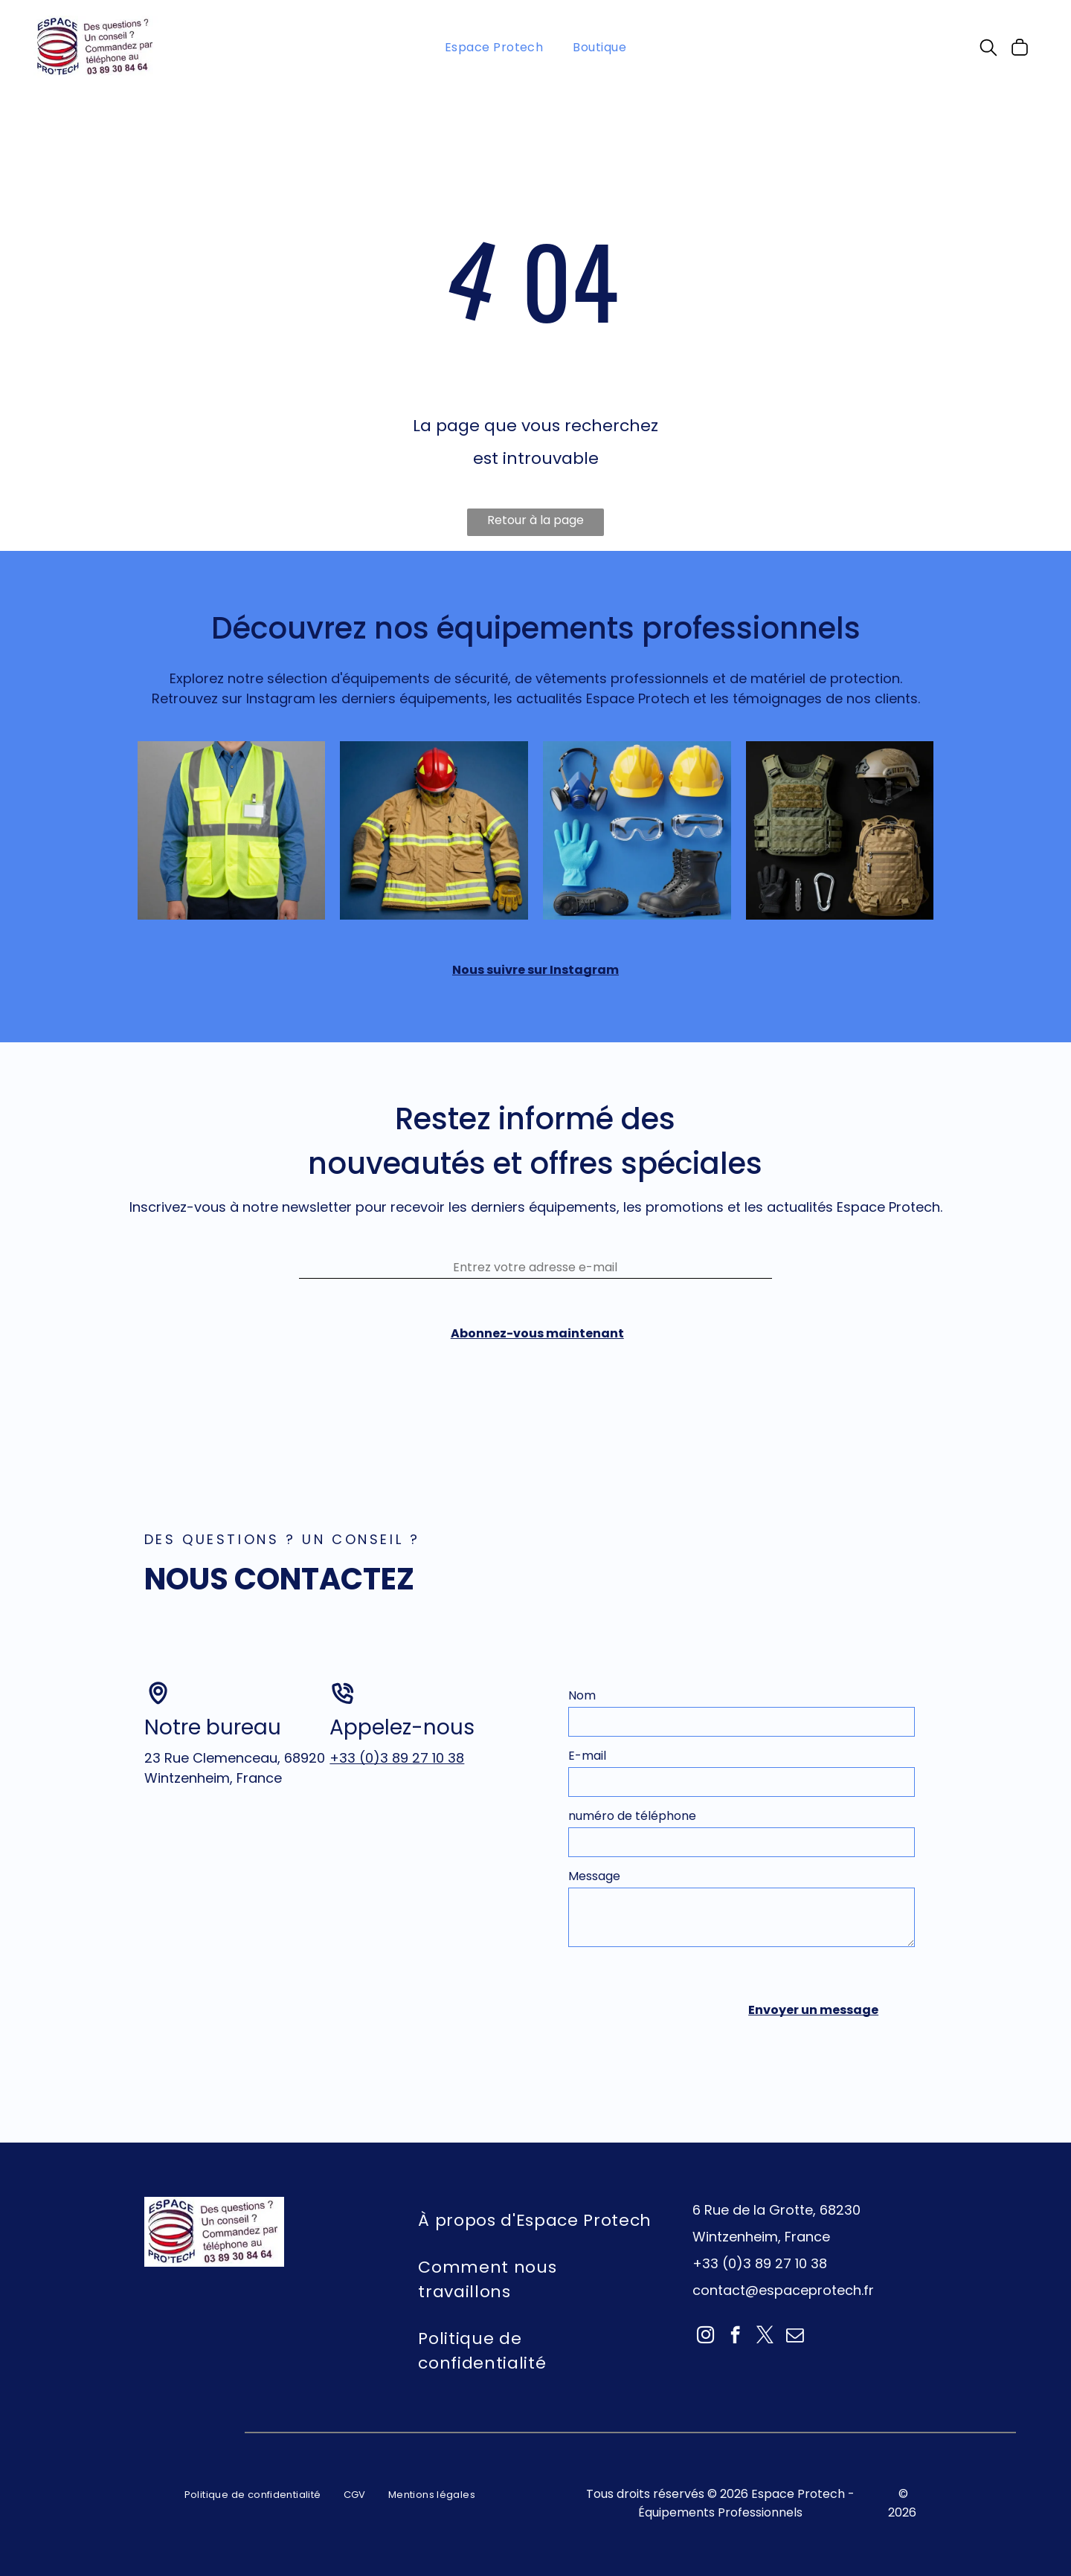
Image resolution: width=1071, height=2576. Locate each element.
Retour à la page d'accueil (535, 525)
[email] (795, 2364)
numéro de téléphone (632, 1843)
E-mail (587, 1783)
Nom (582, 1722)
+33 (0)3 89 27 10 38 (396, 1785)
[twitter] (765, 2364)
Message (594, 1903)
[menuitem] (494, 47)
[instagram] (705, 2364)
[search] (988, 50)
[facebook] (735, 2364)
